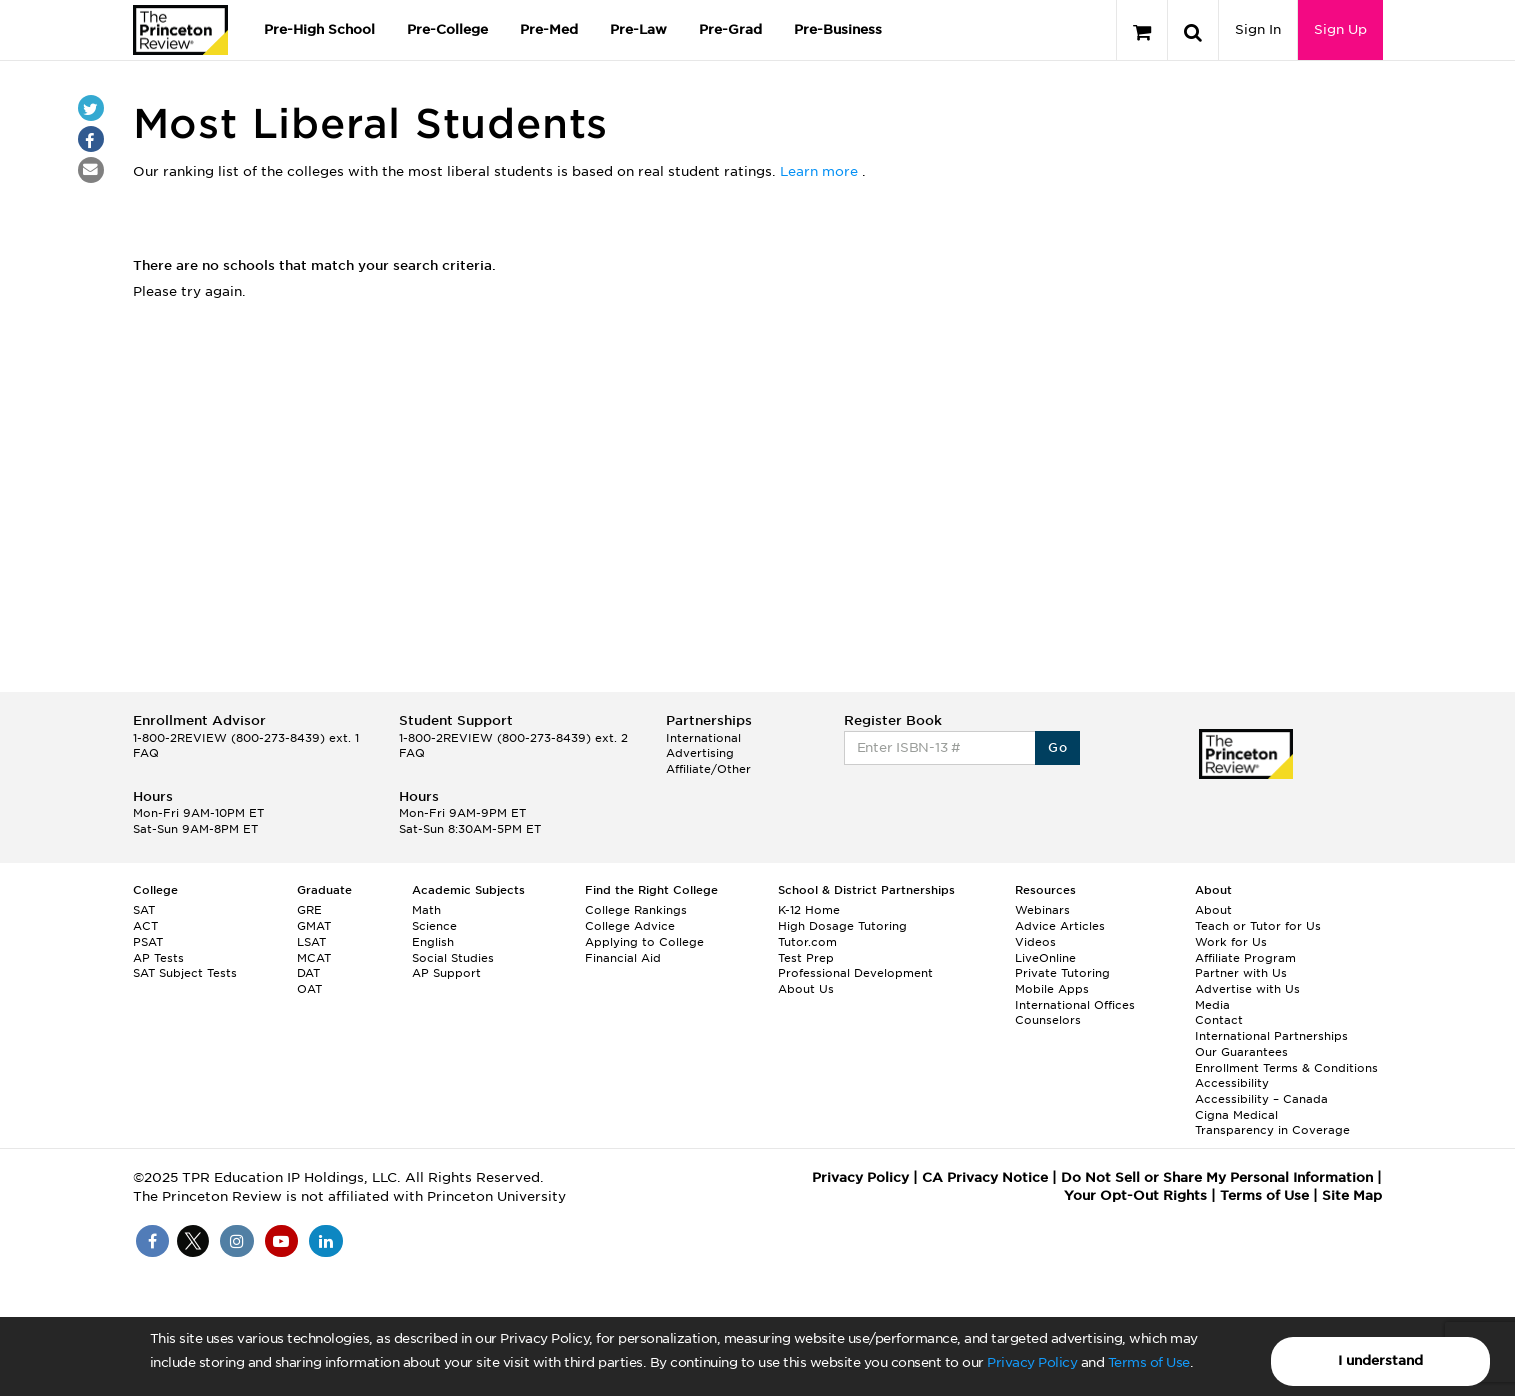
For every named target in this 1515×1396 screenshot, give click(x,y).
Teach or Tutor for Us (1258, 926)
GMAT (314, 926)
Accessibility (1232, 1083)
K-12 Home (809, 910)
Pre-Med (549, 29)
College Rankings (636, 910)
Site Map (1352, 1195)
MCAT (314, 958)
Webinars (1042, 910)
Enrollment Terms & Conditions (1286, 1068)
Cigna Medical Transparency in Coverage (1272, 1123)
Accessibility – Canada (1261, 1099)
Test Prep (806, 958)
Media (1212, 1005)
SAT (144, 910)
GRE (309, 910)
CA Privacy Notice (985, 1177)
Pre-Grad (730, 29)
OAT (309, 989)
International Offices (1075, 1005)
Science (434, 926)
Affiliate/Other (708, 769)
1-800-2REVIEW (246, 738)
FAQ (146, 753)
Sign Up (1340, 29)
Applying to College (644, 942)
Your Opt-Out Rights (1135, 1195)
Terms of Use (1149, 1362)
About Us (806, 989)
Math (426, 910)
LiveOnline (1045, 958)
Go (1057, 747)
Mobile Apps (1052, 989)
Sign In (1258, 29)
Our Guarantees (1241, 1052)
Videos (1035, 942)
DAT (308, 973)
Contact (1219, 1020)
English (433, 942)
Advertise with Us (1247, 989)
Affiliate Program (1245, 958)
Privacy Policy (1032, 1362)
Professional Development (855, 973)
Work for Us (1231, 942)
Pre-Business (838, 29)
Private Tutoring (1062, 973)
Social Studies (453, 958)
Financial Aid (623, 958)
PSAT (148, 942)
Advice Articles (1060, 926)
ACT (145, 926)
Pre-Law (638, 29)
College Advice (630, 926)
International (703, 738)
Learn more (821, 171)
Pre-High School (319, 29)
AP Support (446, 973)
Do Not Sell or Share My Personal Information (1217, 1177)
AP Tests (158, 958)
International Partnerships (1271, 1036)
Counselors (1048, 1020)
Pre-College (447, 29)
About (1213, 910)
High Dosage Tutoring (842, 926)
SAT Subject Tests (185, 973)
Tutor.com (807, 942)
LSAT (311, 942)
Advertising (700, 753)
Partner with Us (1241, 973)
